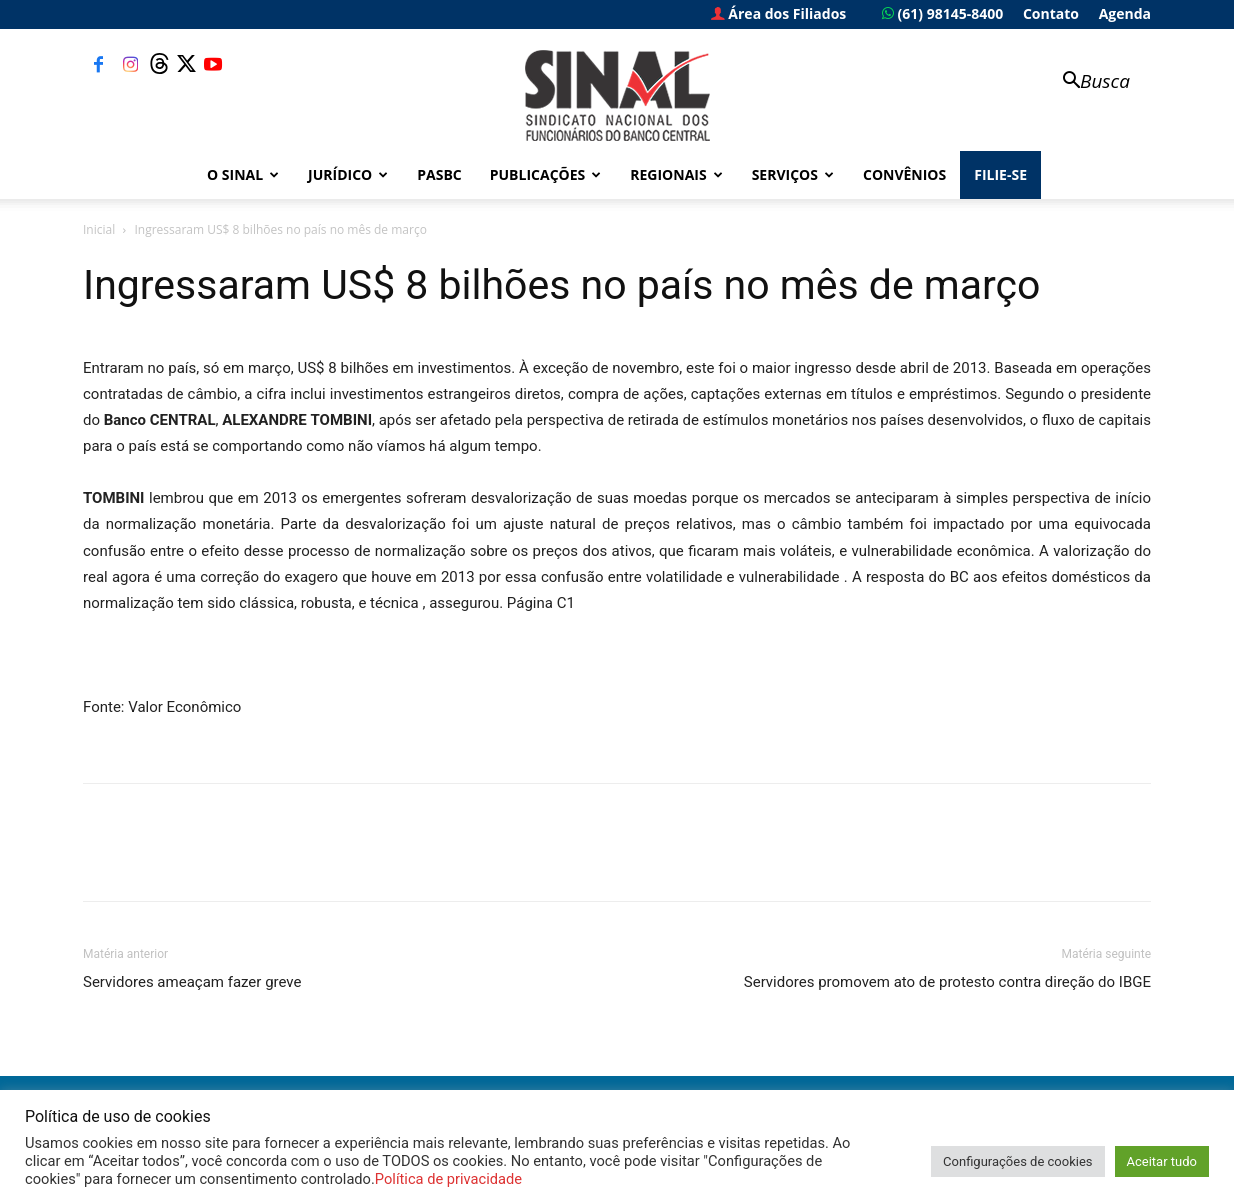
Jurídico (348, 174)
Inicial (99, 229)
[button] (1087, 82)
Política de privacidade (448, 1179)
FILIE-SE (1000, 174)
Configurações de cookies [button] (1017, 1161)
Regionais (676, 174)
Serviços (793, 174)
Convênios (904, 174)
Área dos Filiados (779, 13)
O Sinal (243, 174)
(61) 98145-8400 (942, 13)
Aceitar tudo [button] (1162, 1161)
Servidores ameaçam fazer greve (192, 982)
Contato (1051, 13)
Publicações (546, 174)
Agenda (1125, 13)
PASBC (439, 174)
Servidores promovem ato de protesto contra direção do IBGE (947, 982)
